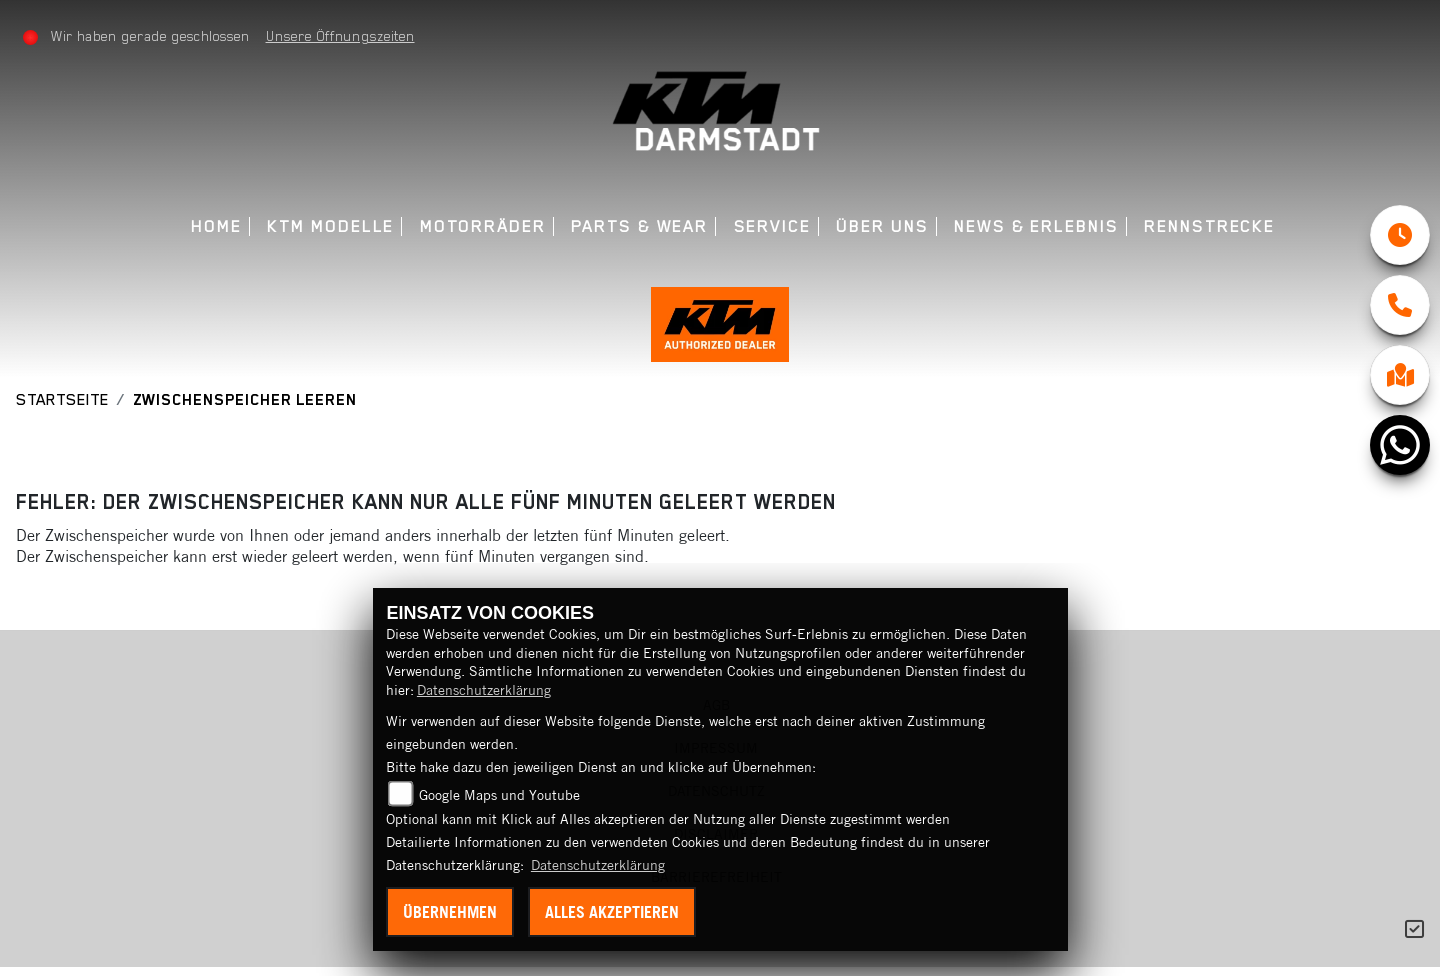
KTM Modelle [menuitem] (330, 226)
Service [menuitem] (772, 226)
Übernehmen (450, 912)
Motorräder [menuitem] (483, 226)
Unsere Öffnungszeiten (341, 36)
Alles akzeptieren (612, 912)
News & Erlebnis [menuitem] (1036, 226)
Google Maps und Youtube (499, 795)
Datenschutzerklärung (484, 690)
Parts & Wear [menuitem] (639, 226)
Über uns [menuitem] (882, 226)
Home (216, 226)
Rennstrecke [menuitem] (1209, 226)
